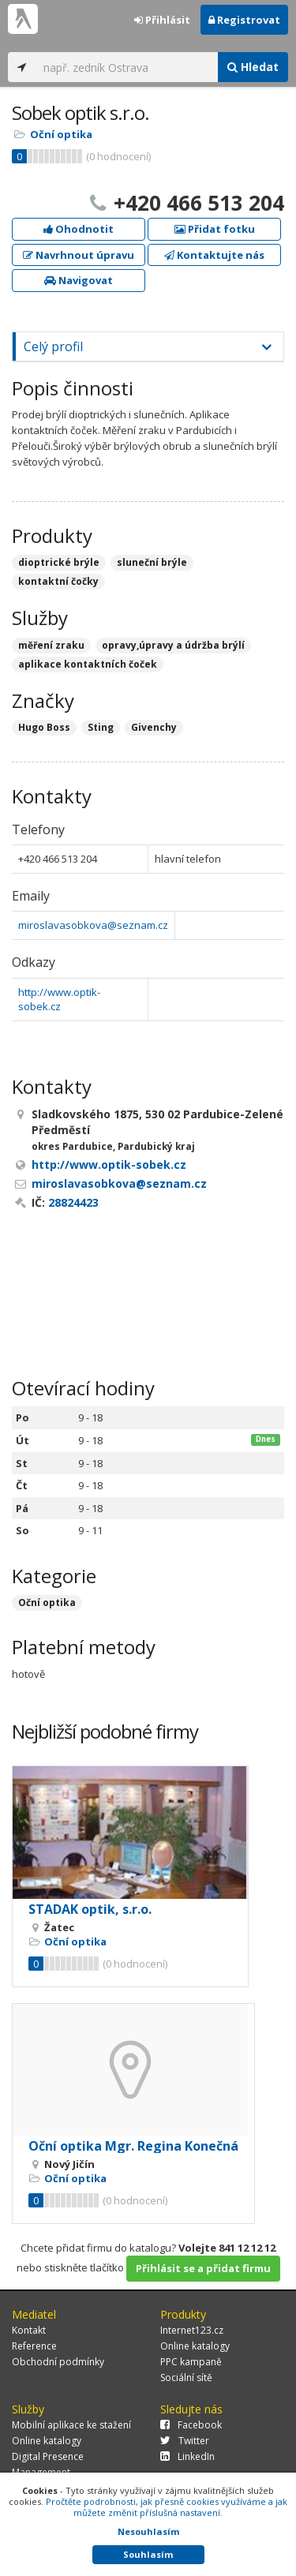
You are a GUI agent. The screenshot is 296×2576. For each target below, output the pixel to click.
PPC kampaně (191, 2361)
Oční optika (61, 134)
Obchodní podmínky (58, 2361)
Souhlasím (148, 2554)
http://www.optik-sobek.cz (59, 999)
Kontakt (29, 2330)
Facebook (191, 2425)
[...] (127, 67)
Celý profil (53, 346)
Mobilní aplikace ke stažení (71, 2425)
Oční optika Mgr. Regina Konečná (133, 2146)
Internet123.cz (191, 2330)
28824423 (73, 1202)
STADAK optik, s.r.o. (90, 1909)
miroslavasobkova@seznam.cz (93, 925)
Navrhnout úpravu (78, 255)
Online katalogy (195, 2346)
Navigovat (78, 280)
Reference (34, 2346)
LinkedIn (187, 2456)
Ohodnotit (78, 229)
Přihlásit (162, 20)
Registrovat (244, 20)
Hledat (253, 66)
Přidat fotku (214, 229)
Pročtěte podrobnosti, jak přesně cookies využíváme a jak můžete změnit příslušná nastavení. (166, 2507)
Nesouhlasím (148, 2531)
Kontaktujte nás (214, 255)
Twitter (184, 2440)
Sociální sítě (186, 2377)
